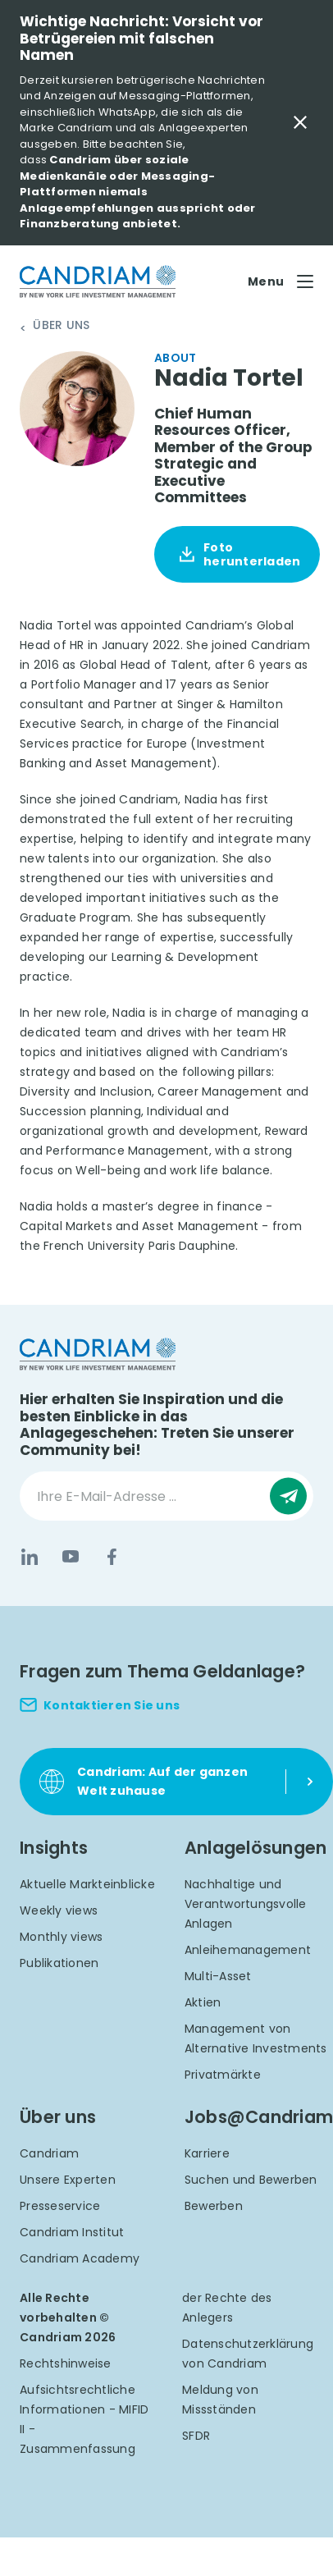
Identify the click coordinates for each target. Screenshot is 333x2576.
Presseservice (60, 2206)
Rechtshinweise (66, 2363)
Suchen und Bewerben (251, 2179)
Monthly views (61, 1937)
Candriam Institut (72, 2232)
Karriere (207, 2153)
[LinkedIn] (29, 1556)
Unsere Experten (68, 2179)
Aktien (203, 2002)
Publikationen (59, 1963)
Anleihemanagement (248, 1950)
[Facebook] (111, 1556)
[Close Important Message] (300, 122)
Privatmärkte (223, 2074)
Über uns (61, 325)
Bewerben (214, 2206)
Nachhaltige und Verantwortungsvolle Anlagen (246, 1904)
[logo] (98, 282)
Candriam (49, 2153)
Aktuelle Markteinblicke (87, 1884)
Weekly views (59, 1910)
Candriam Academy (79, 2258)
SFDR (196, 2435)
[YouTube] (70, 1556)
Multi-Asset (218, 1976)
